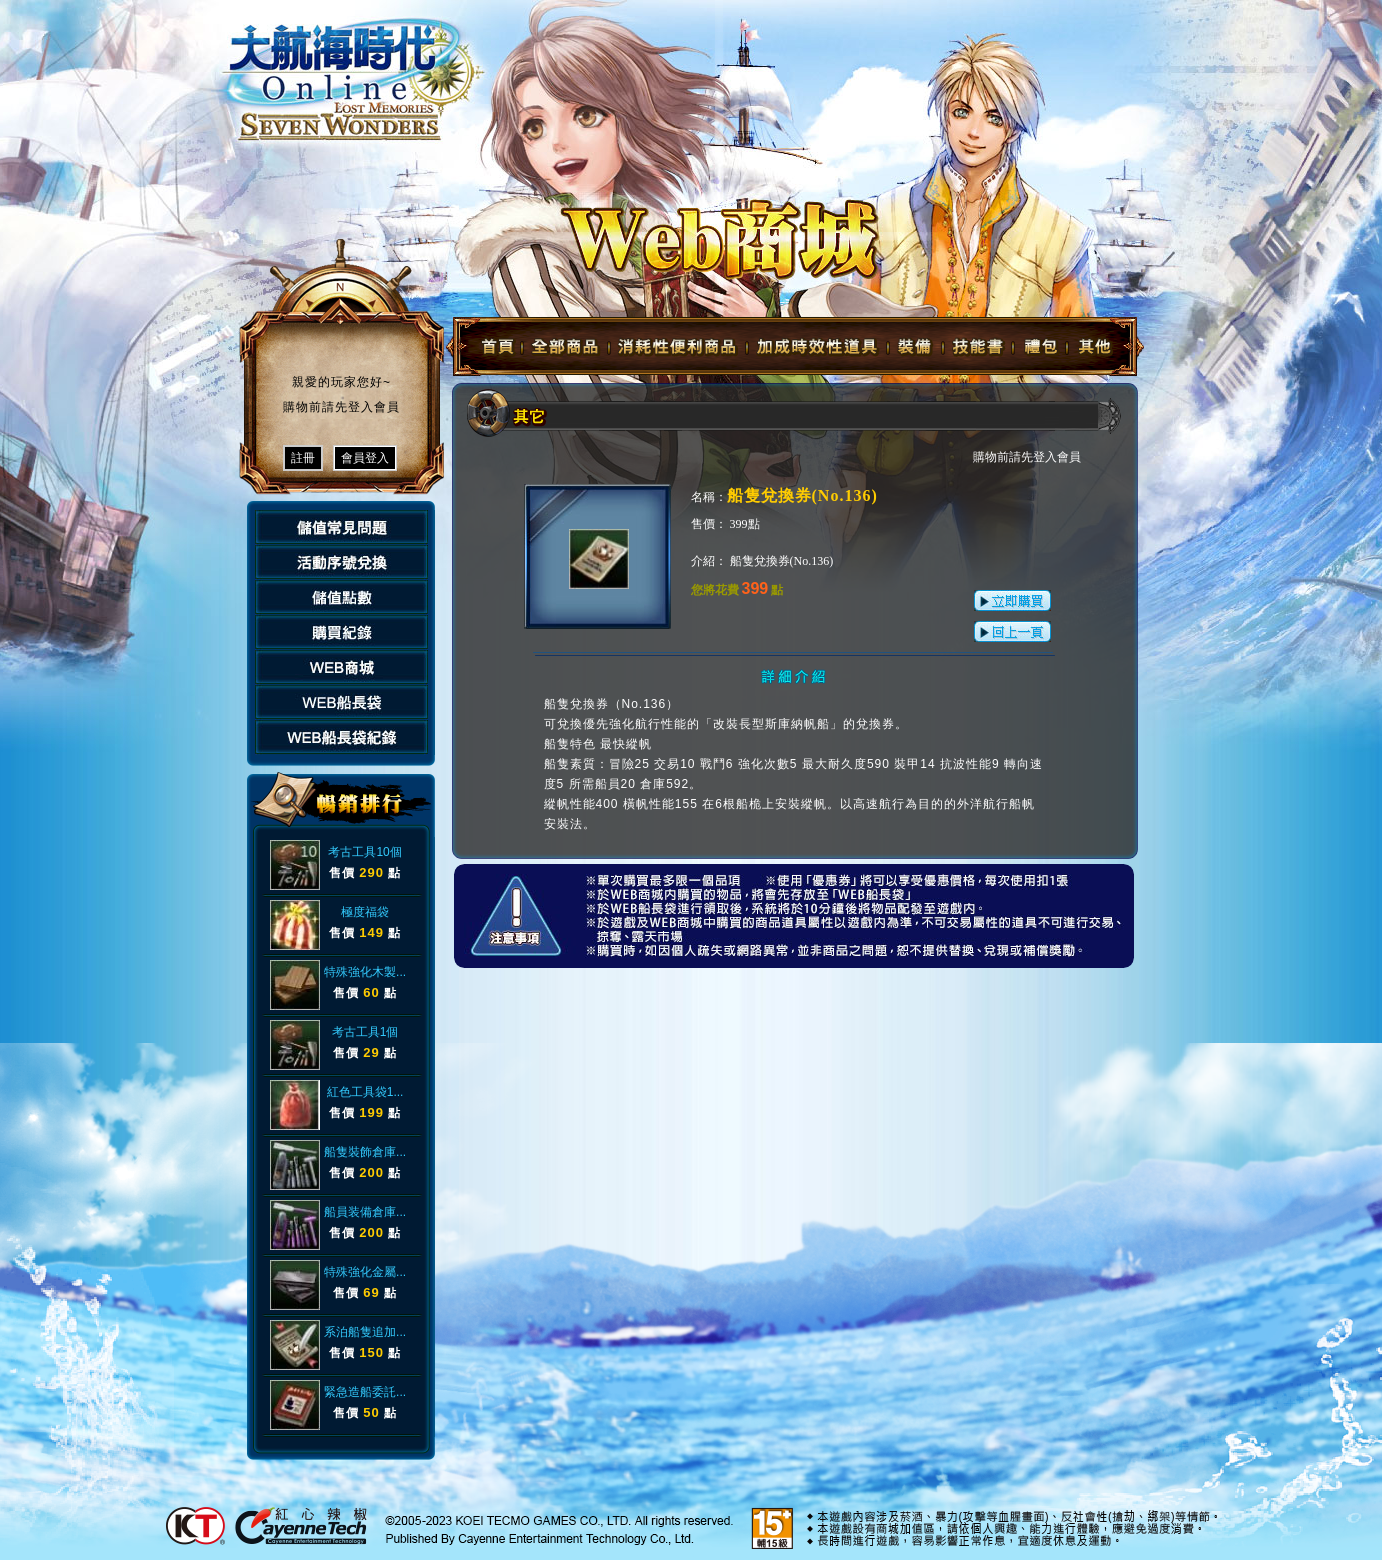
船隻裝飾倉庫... (365, 1152)
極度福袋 (365, 912)
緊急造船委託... (365, 1392)
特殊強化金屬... (365, 1272)
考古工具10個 (364, 852)
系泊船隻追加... (365, 1332)
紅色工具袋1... (365, 1092)
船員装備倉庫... (365, 1212)
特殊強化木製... (365, 972)
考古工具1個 (365, 1032)
